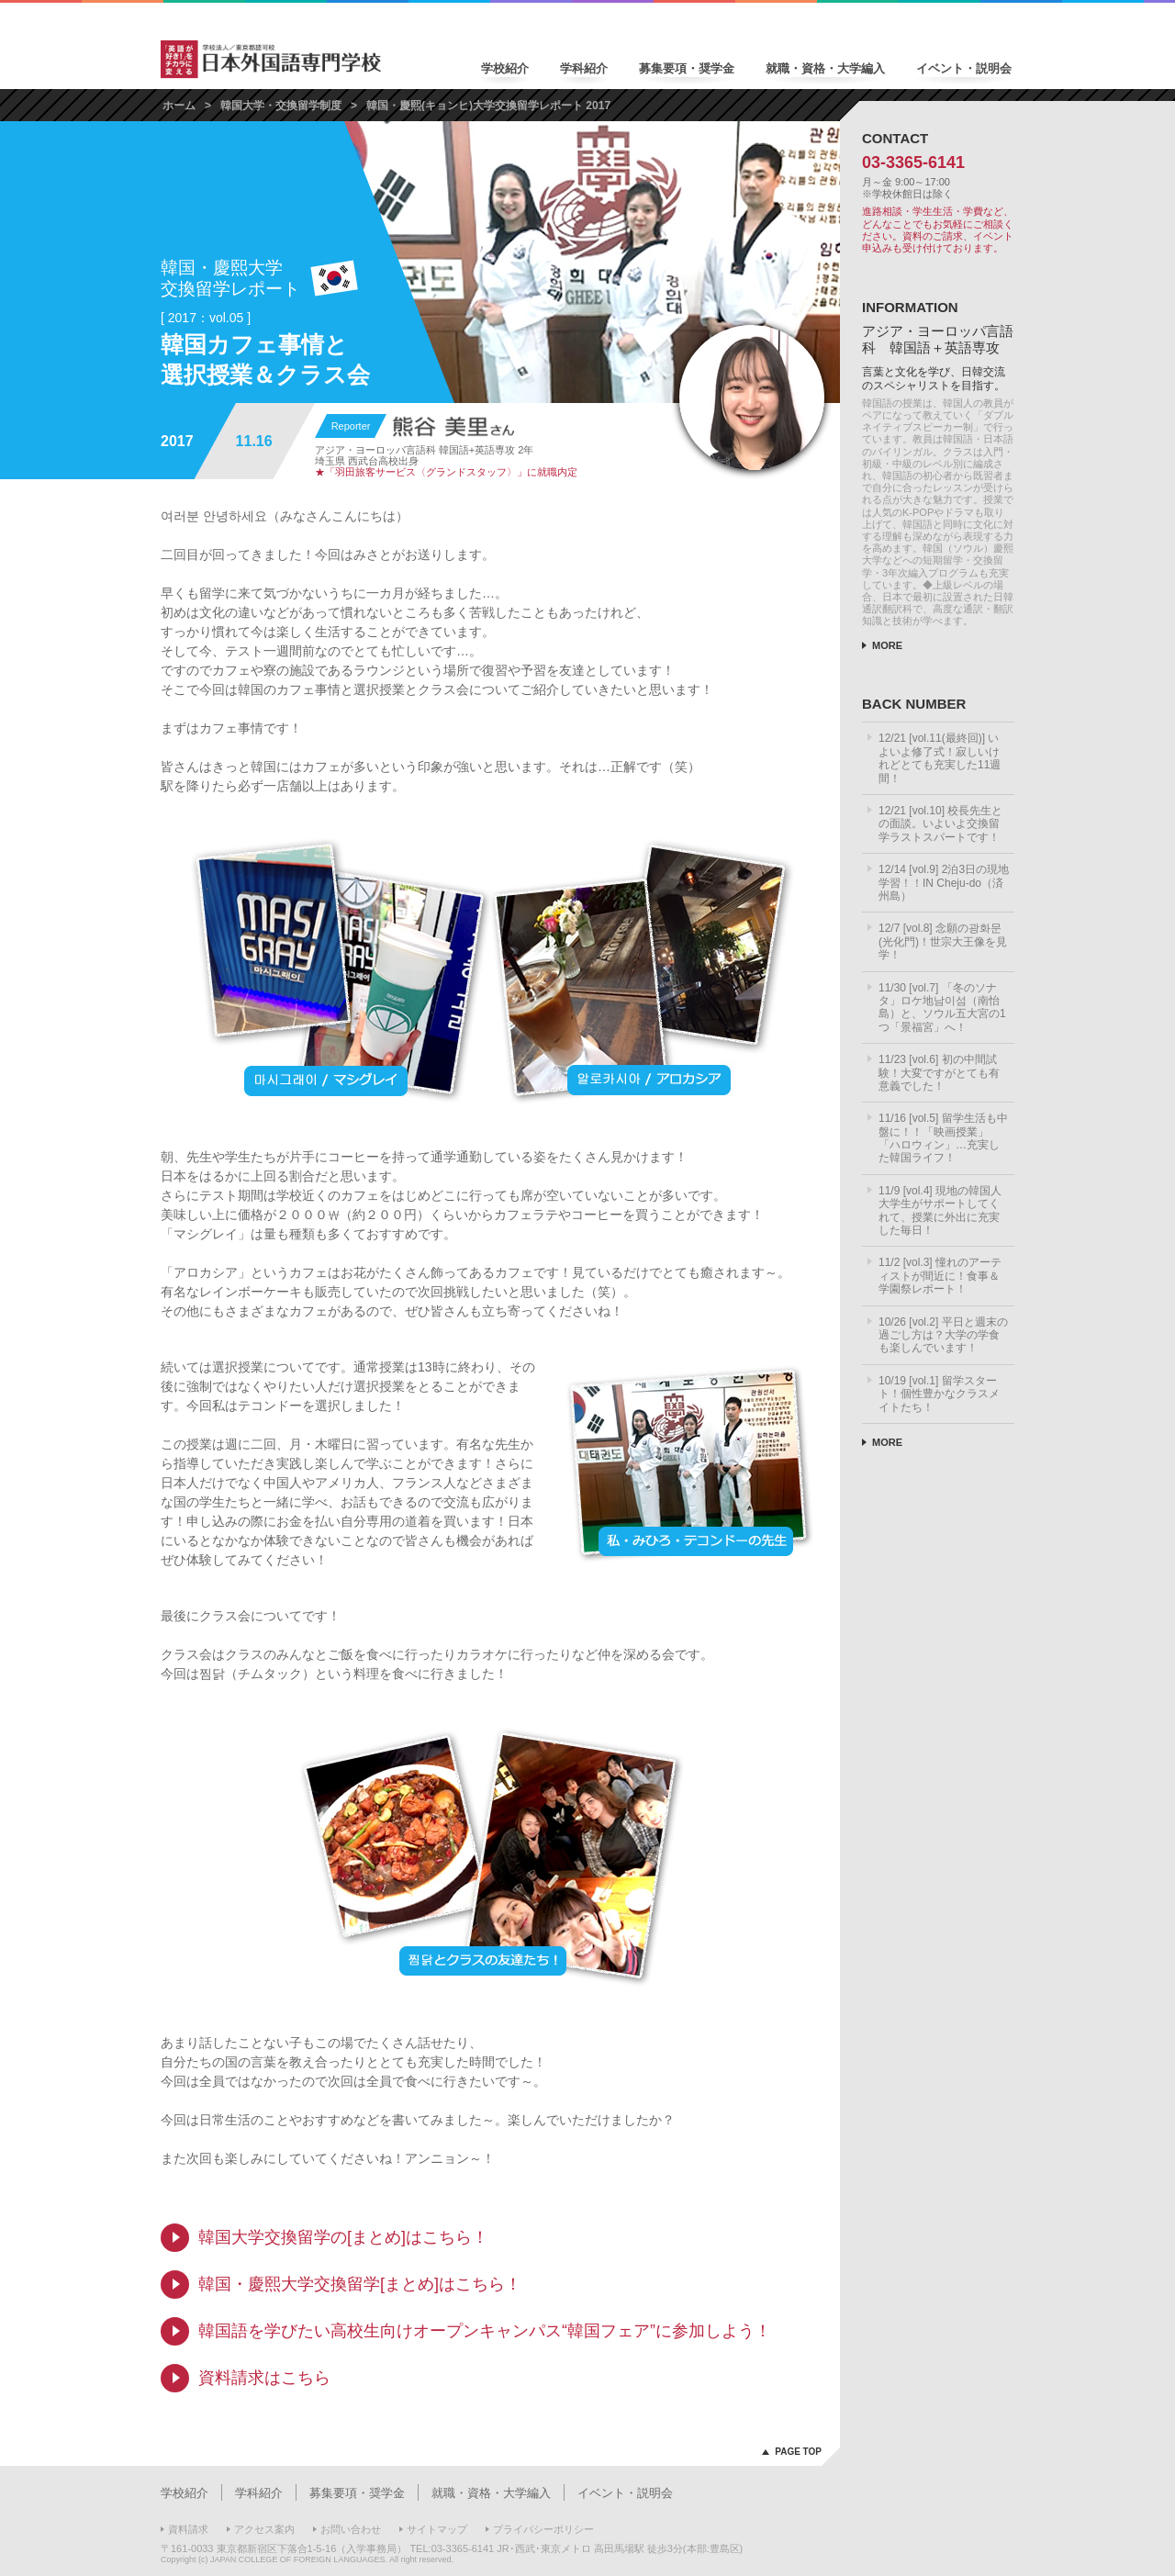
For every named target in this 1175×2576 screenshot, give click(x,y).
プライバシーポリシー (543, 2529)
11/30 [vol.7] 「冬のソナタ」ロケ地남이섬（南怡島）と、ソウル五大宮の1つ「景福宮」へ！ (942, 1007)
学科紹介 (584, 68)
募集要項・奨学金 (686, 68)
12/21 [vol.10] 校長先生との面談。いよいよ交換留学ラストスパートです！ (940, 824)
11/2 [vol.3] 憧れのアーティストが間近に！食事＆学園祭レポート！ (940, 1275)
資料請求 (188, 2529)
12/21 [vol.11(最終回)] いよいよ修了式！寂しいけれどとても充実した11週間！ (939, 758)
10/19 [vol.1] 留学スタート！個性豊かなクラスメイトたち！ (939, 1394)
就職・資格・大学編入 (825, 68)
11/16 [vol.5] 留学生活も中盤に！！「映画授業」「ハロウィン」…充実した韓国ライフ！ (943, 1138)
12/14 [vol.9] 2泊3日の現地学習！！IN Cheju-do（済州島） (943, 882)
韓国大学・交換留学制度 (280, 105)
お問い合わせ (350, 2529)
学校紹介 (505, 68)
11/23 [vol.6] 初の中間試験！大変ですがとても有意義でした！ (939, 1072)
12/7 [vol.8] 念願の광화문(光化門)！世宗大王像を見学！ (942, 941)
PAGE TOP (798, 2452)
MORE (887, 645)
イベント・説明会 (964, 68)
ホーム (179, 105)
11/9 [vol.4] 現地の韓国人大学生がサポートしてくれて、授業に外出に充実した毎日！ (940, 1210)
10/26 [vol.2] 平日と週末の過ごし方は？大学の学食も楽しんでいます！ (943, 1335)
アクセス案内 (264, 2529)
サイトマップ (437, 2529)
